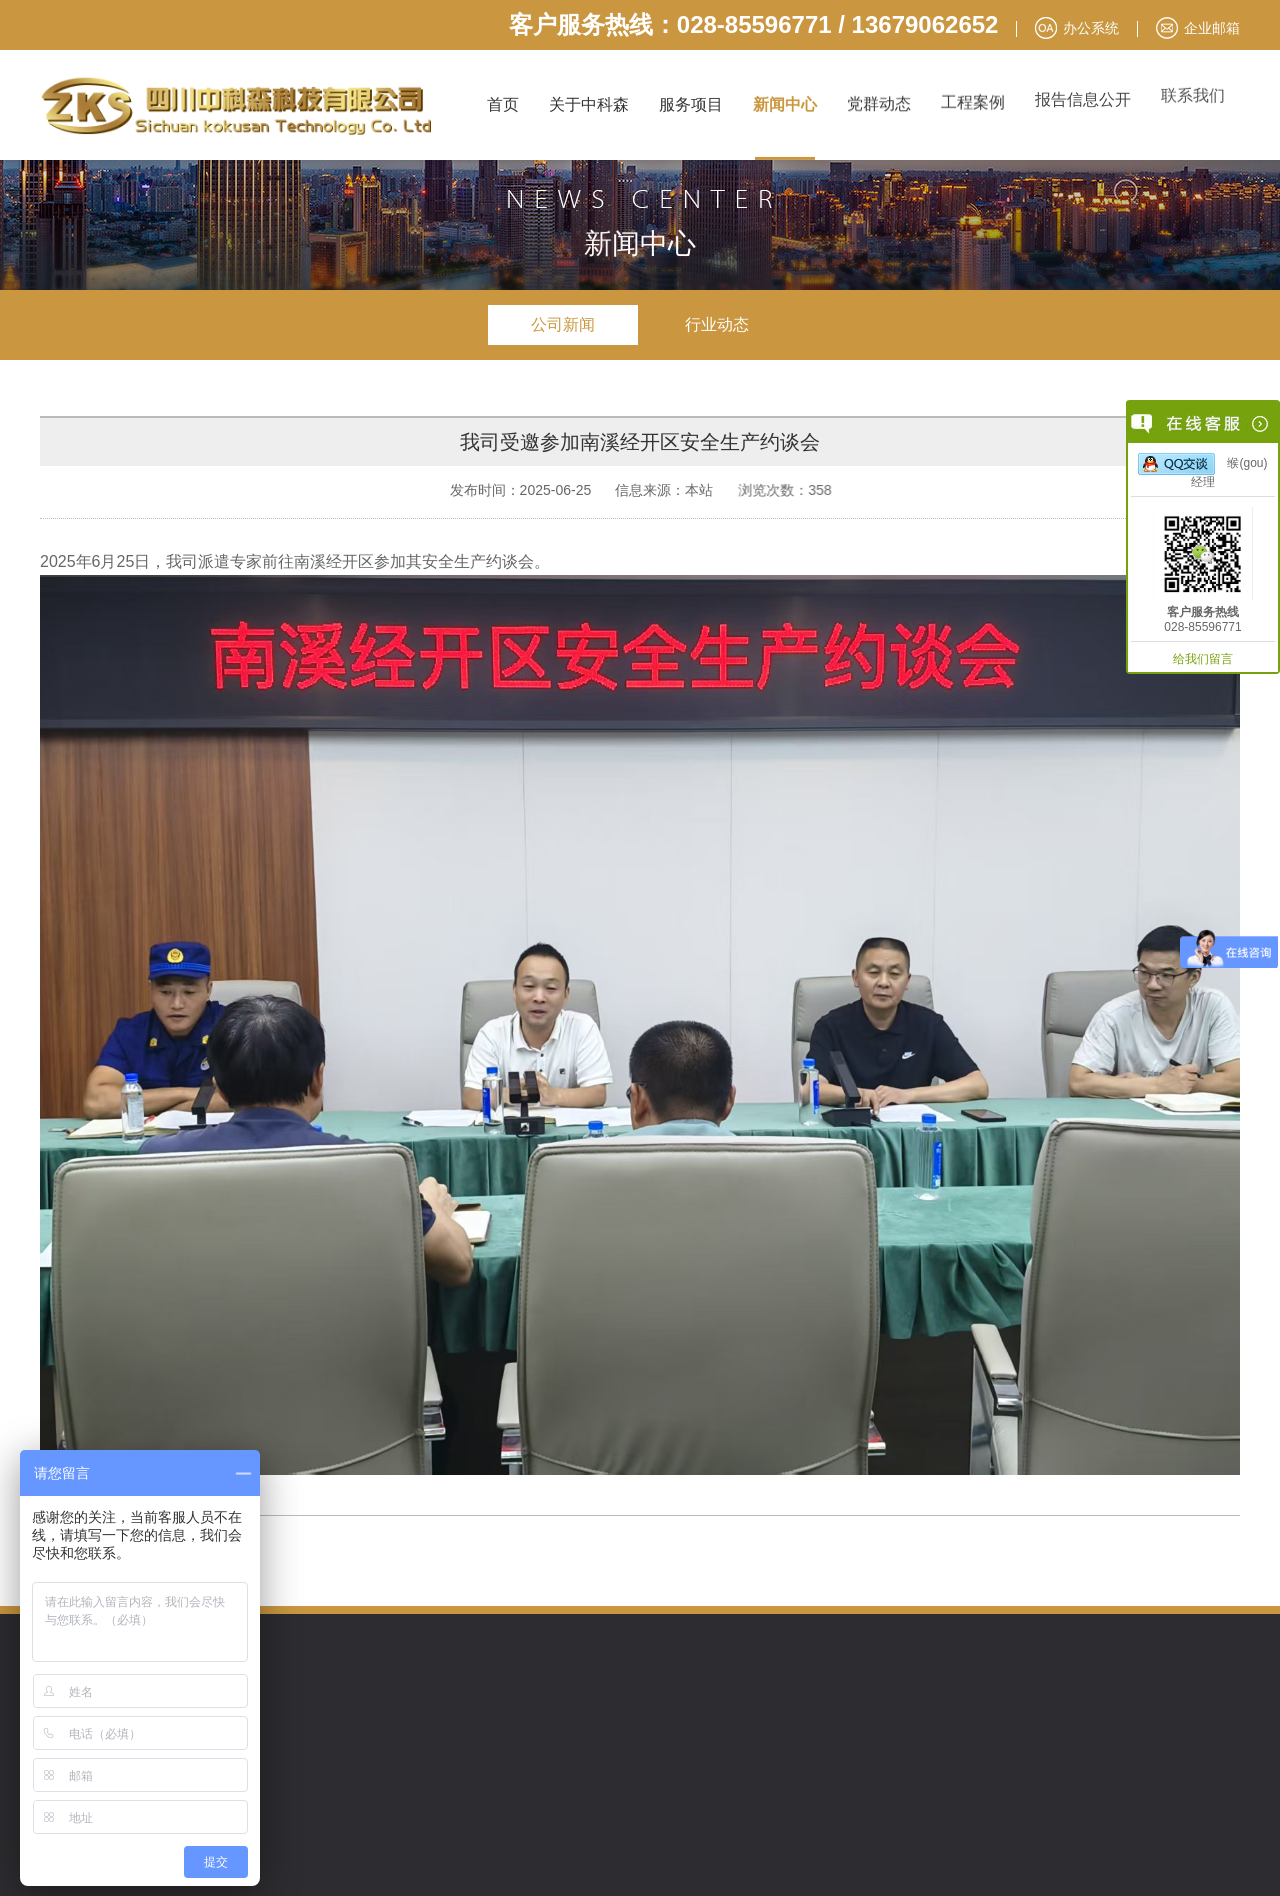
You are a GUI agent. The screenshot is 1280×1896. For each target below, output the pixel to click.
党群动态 (879, 100)
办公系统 (1091, 28)
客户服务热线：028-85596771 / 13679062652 (754, 24)
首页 (503, 104)
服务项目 (691, 104)
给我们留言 (1203, 659)
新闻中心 (785, 102)
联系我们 (1193, 83)
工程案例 (973, 96)
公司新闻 (563, 324)
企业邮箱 (1212, 28)
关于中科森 (589, 104)
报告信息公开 (1083, 91)
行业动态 (717, 324)
